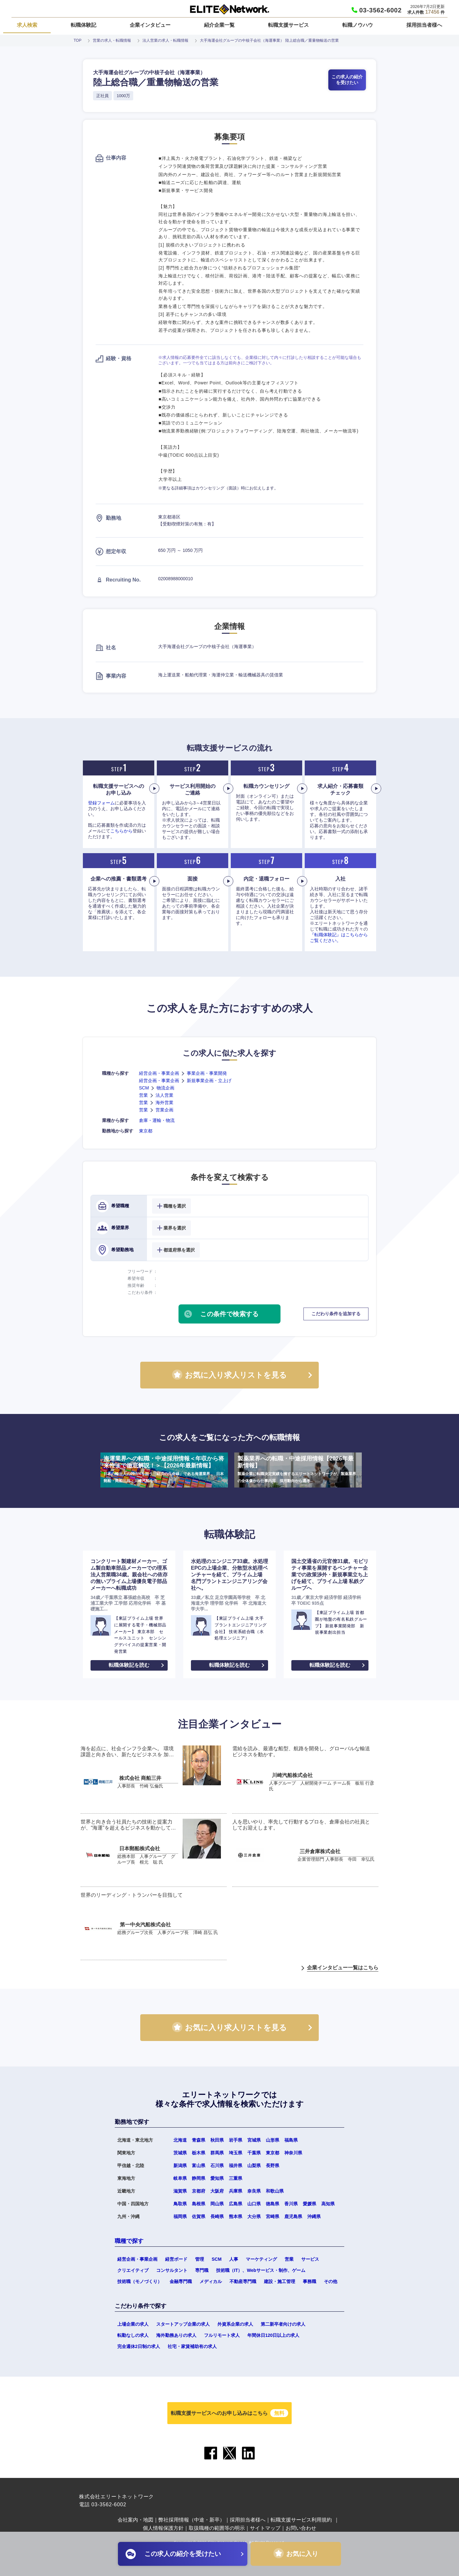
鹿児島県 (293, 2216)
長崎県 (217, 2216)
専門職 (201, 2270)
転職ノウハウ (357, 25)
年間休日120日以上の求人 (273, 2335)
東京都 (145, 1130)
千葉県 (254, 2152)
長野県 (272, 2165)
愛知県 (217, 2178)
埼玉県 (235, 2152)
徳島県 (272, 2203)
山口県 (254, 2203)
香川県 (291, 2203)
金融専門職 (181, 2281)
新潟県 (180, 2165)
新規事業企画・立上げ (209, 1080)
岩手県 (235, 2140)
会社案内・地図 (135, 2519)
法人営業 (164, 1095)
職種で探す (129, 2241)
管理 (199, 2259)
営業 (143, 1095)
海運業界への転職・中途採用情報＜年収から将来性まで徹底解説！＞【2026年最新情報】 (164, 1469)
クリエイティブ (133, 2270)
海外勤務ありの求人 (176, 2335)
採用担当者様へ (424, 25)
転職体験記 (83, 25)
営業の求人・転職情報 (112, 40)
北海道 (180, 2140)
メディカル (211, 2281)
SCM (144, 1087)
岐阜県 (180, 2178)
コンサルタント (171, 2270)
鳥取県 (180, 2203)
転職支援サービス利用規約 (301, 2519)
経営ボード (176, 2259)
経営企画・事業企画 (159, 1073)
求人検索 (27, 25)
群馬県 (217, 2152)
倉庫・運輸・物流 (157, 1120)
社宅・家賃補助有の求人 (192, 2346)
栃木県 (198, 2152)
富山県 (198, 2165)
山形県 (272, 2140)
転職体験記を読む (129, 1665)
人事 (233, 2259)
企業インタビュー (150, 25)
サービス (310, 2259)
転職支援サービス (288, 25)
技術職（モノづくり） (139, 2281)
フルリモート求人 (222, 2335)
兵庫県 (235, 2191)
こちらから (121, 830)
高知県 (328, 2203)
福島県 (291, 2140)
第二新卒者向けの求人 (283, 2324)
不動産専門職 (242, 2281)
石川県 (217, 2165)
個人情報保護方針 (163, 2528)
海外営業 (164, 1102)
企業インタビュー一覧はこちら (342, 1967)
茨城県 (180, 2152)
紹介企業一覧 (219, 25)
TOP (77, 40)
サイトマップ (265, 2528)
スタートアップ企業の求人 (183, 2324)
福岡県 (180, 2216)
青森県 (198, 2140)
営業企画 (164, 1109)
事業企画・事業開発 (207, 1073)
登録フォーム (101, 802)
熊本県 (235, 2216)
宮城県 (254, 2140)
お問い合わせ (301, 2528)
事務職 (309, 2281)
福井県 (235, 2165)
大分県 (254, 2216)
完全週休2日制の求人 (138, 2346)
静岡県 (198, 2178)
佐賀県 (198, 2216)
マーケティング (261, 2259)
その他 (330, 2281)
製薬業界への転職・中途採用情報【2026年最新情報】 (298, 1469)
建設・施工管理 (279, 2281)
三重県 (235, 2178)
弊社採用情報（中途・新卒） (191, 2519)
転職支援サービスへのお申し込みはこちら (229, 2413)
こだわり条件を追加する (336, 1313)
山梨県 (254, 2165)
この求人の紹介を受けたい (347, 79)
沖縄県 (314, 2216)
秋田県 (217, 2140)
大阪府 (217, 2191)
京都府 (198, 2191)
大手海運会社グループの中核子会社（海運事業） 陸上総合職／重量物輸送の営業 (269, 40)
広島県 (235, 2203)
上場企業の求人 (133, 2324)
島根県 (198, 2203)
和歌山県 (275, 2191)
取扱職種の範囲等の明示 (217, 2528)
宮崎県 (272, 2216)
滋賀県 (180, 2191)
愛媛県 (309, 2203)
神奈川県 (293, 2152)
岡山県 (217, 2203)
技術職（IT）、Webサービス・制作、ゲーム (260, 2270)
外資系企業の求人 (235, 2324)
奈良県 (254, 2191)
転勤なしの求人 (133, 2335)
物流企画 (165, 1087)
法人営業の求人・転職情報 (165, 40)
